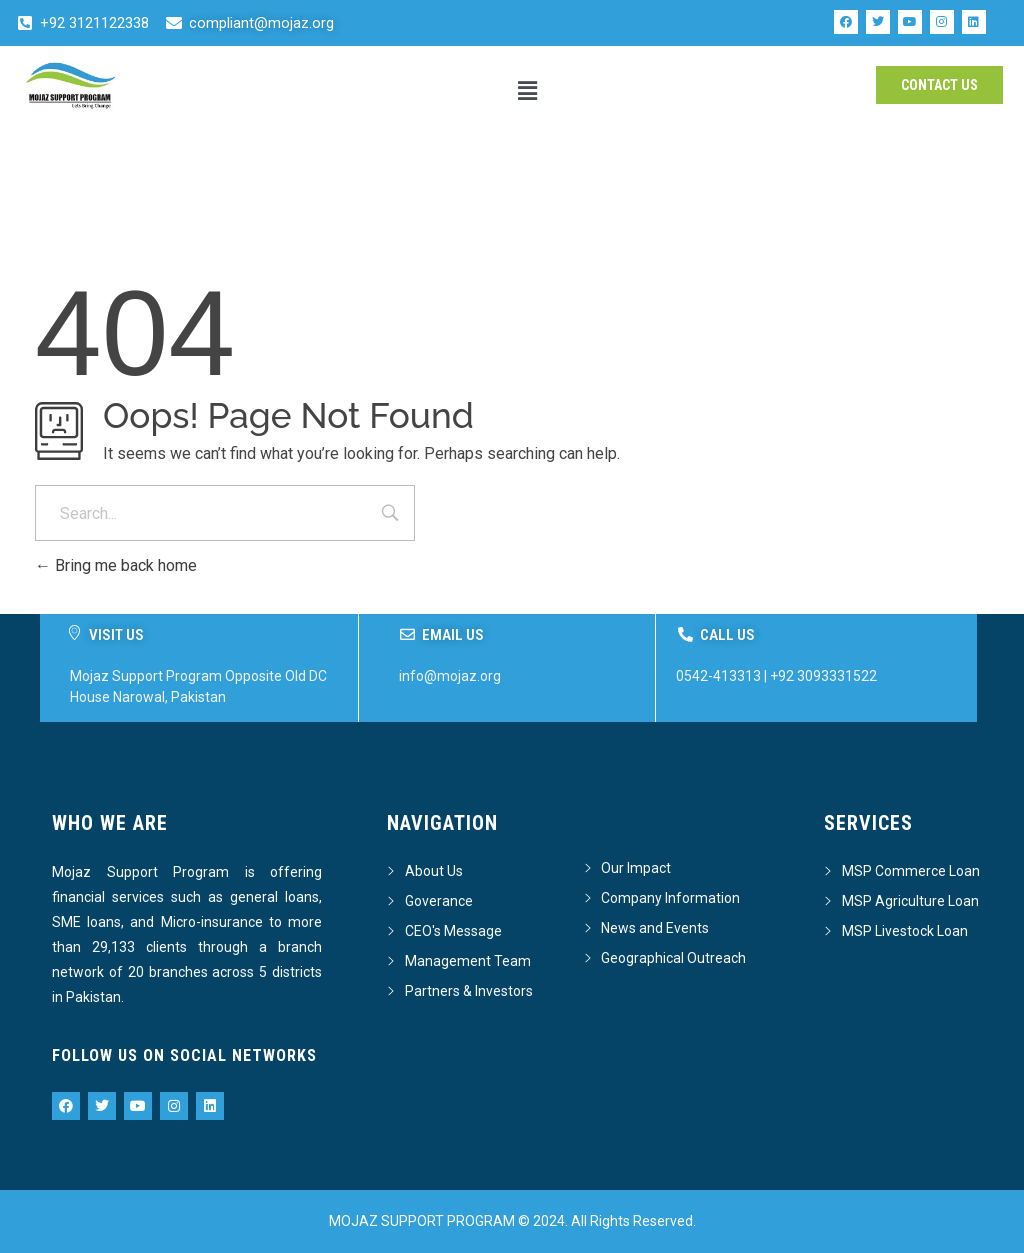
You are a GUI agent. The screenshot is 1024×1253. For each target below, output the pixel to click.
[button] (528, 91)
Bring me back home (116, 565)
